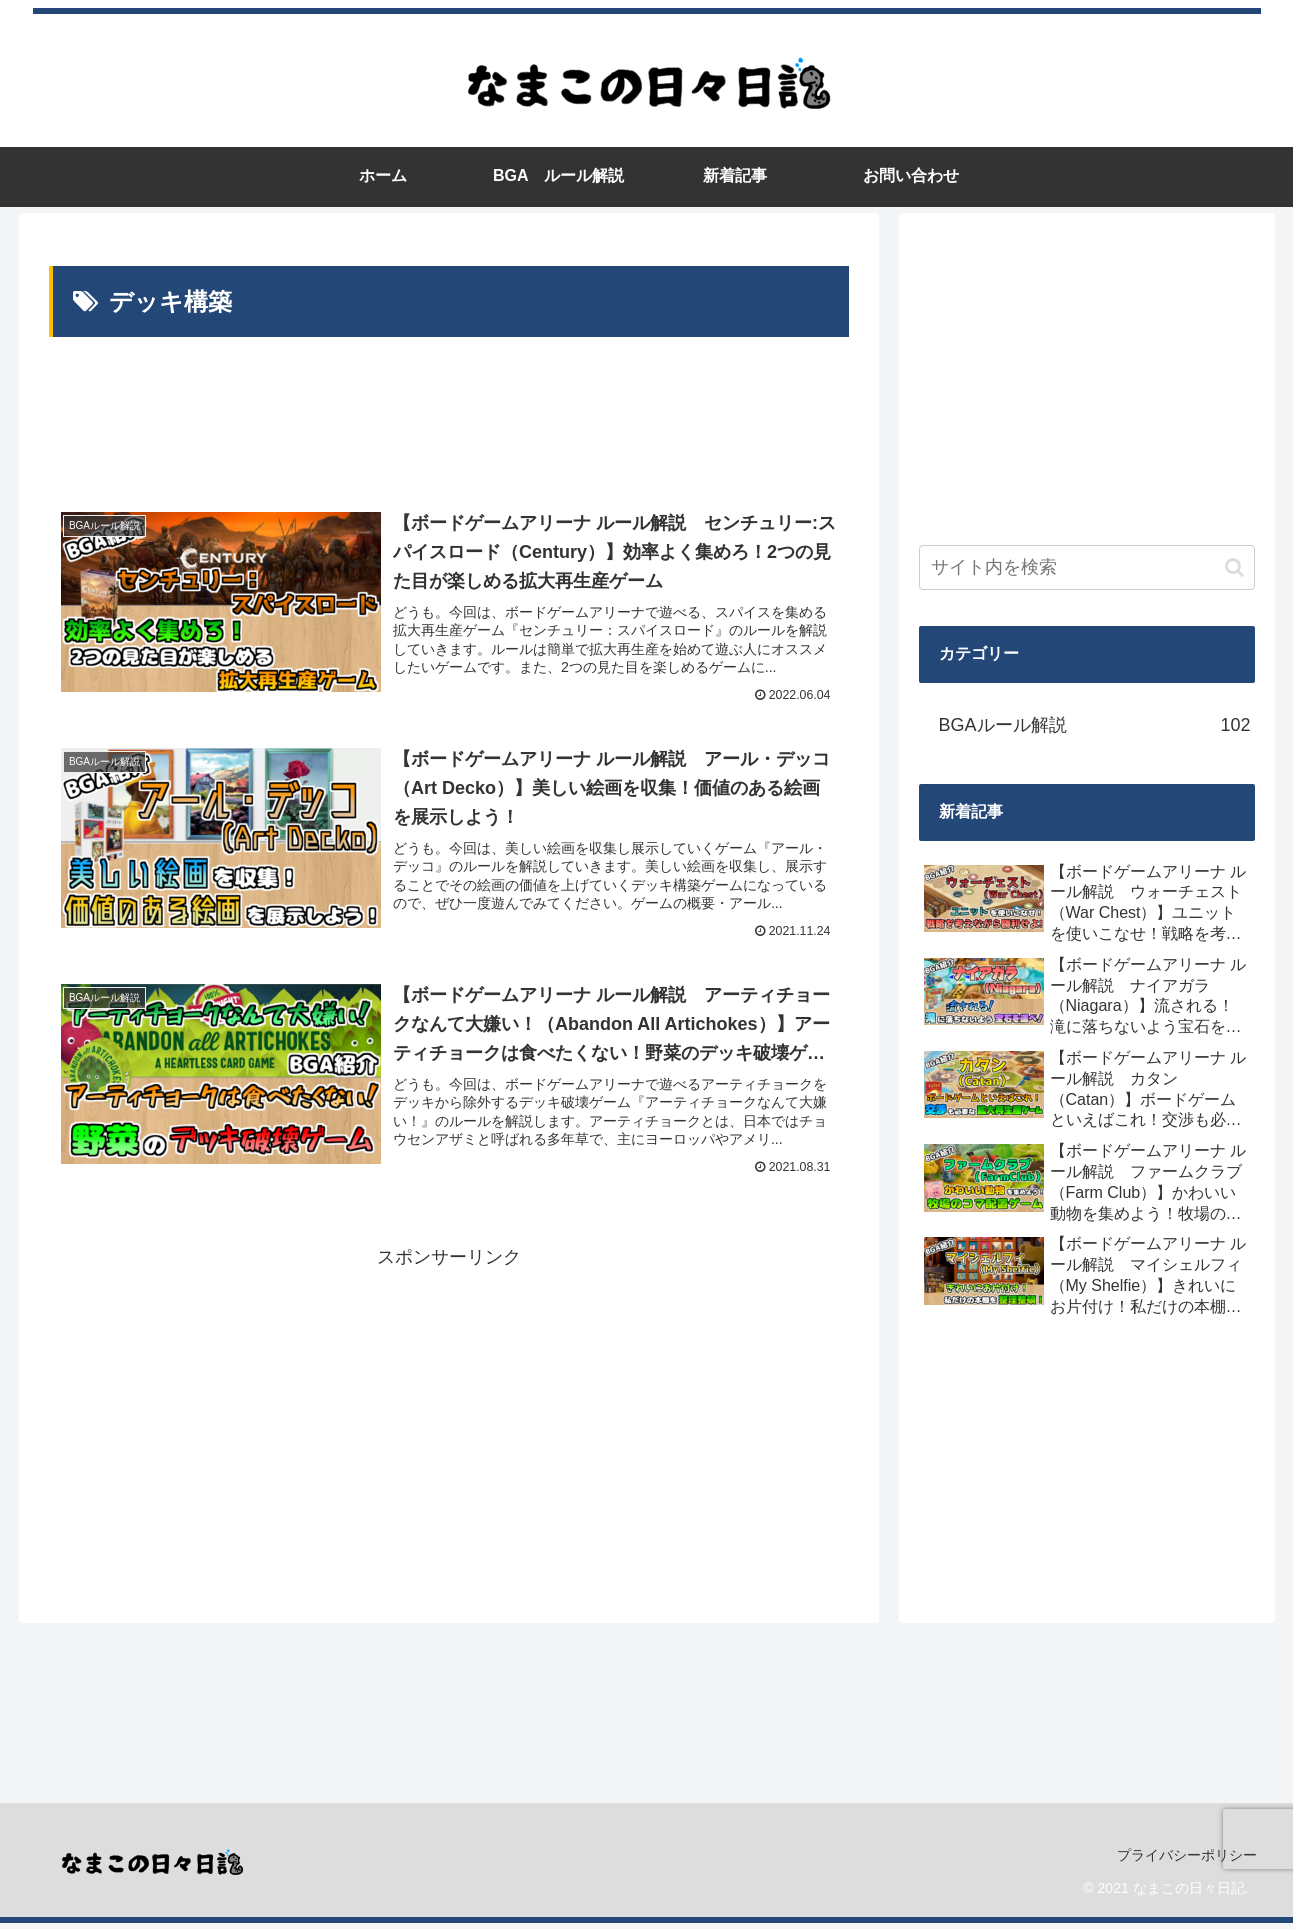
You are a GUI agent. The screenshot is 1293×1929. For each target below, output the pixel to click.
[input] (1087, 567)
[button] (1234, 567)
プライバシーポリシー (1186, 1861)
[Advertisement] (449, 420)
